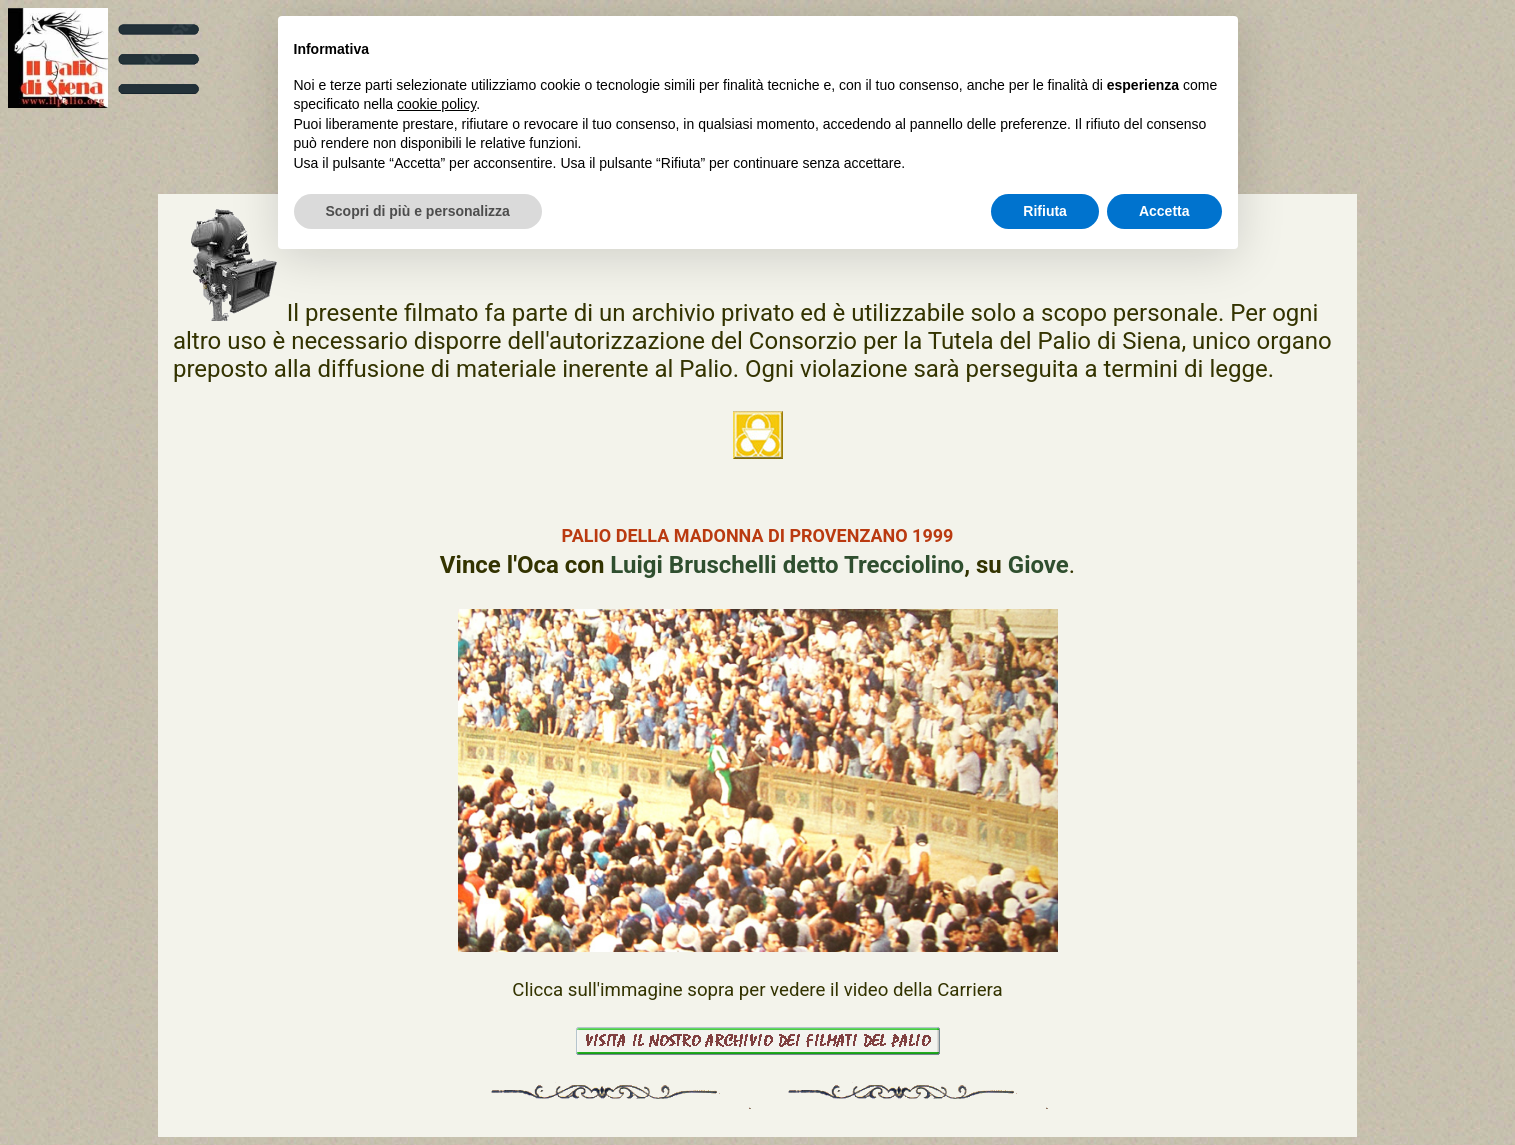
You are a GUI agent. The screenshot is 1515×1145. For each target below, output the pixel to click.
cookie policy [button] (436, 104)
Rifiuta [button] (1045, 211)
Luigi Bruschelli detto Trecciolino (787, 565)
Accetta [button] (1164, 211)
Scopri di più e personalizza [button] (418, 211)
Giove (1038, 565)
